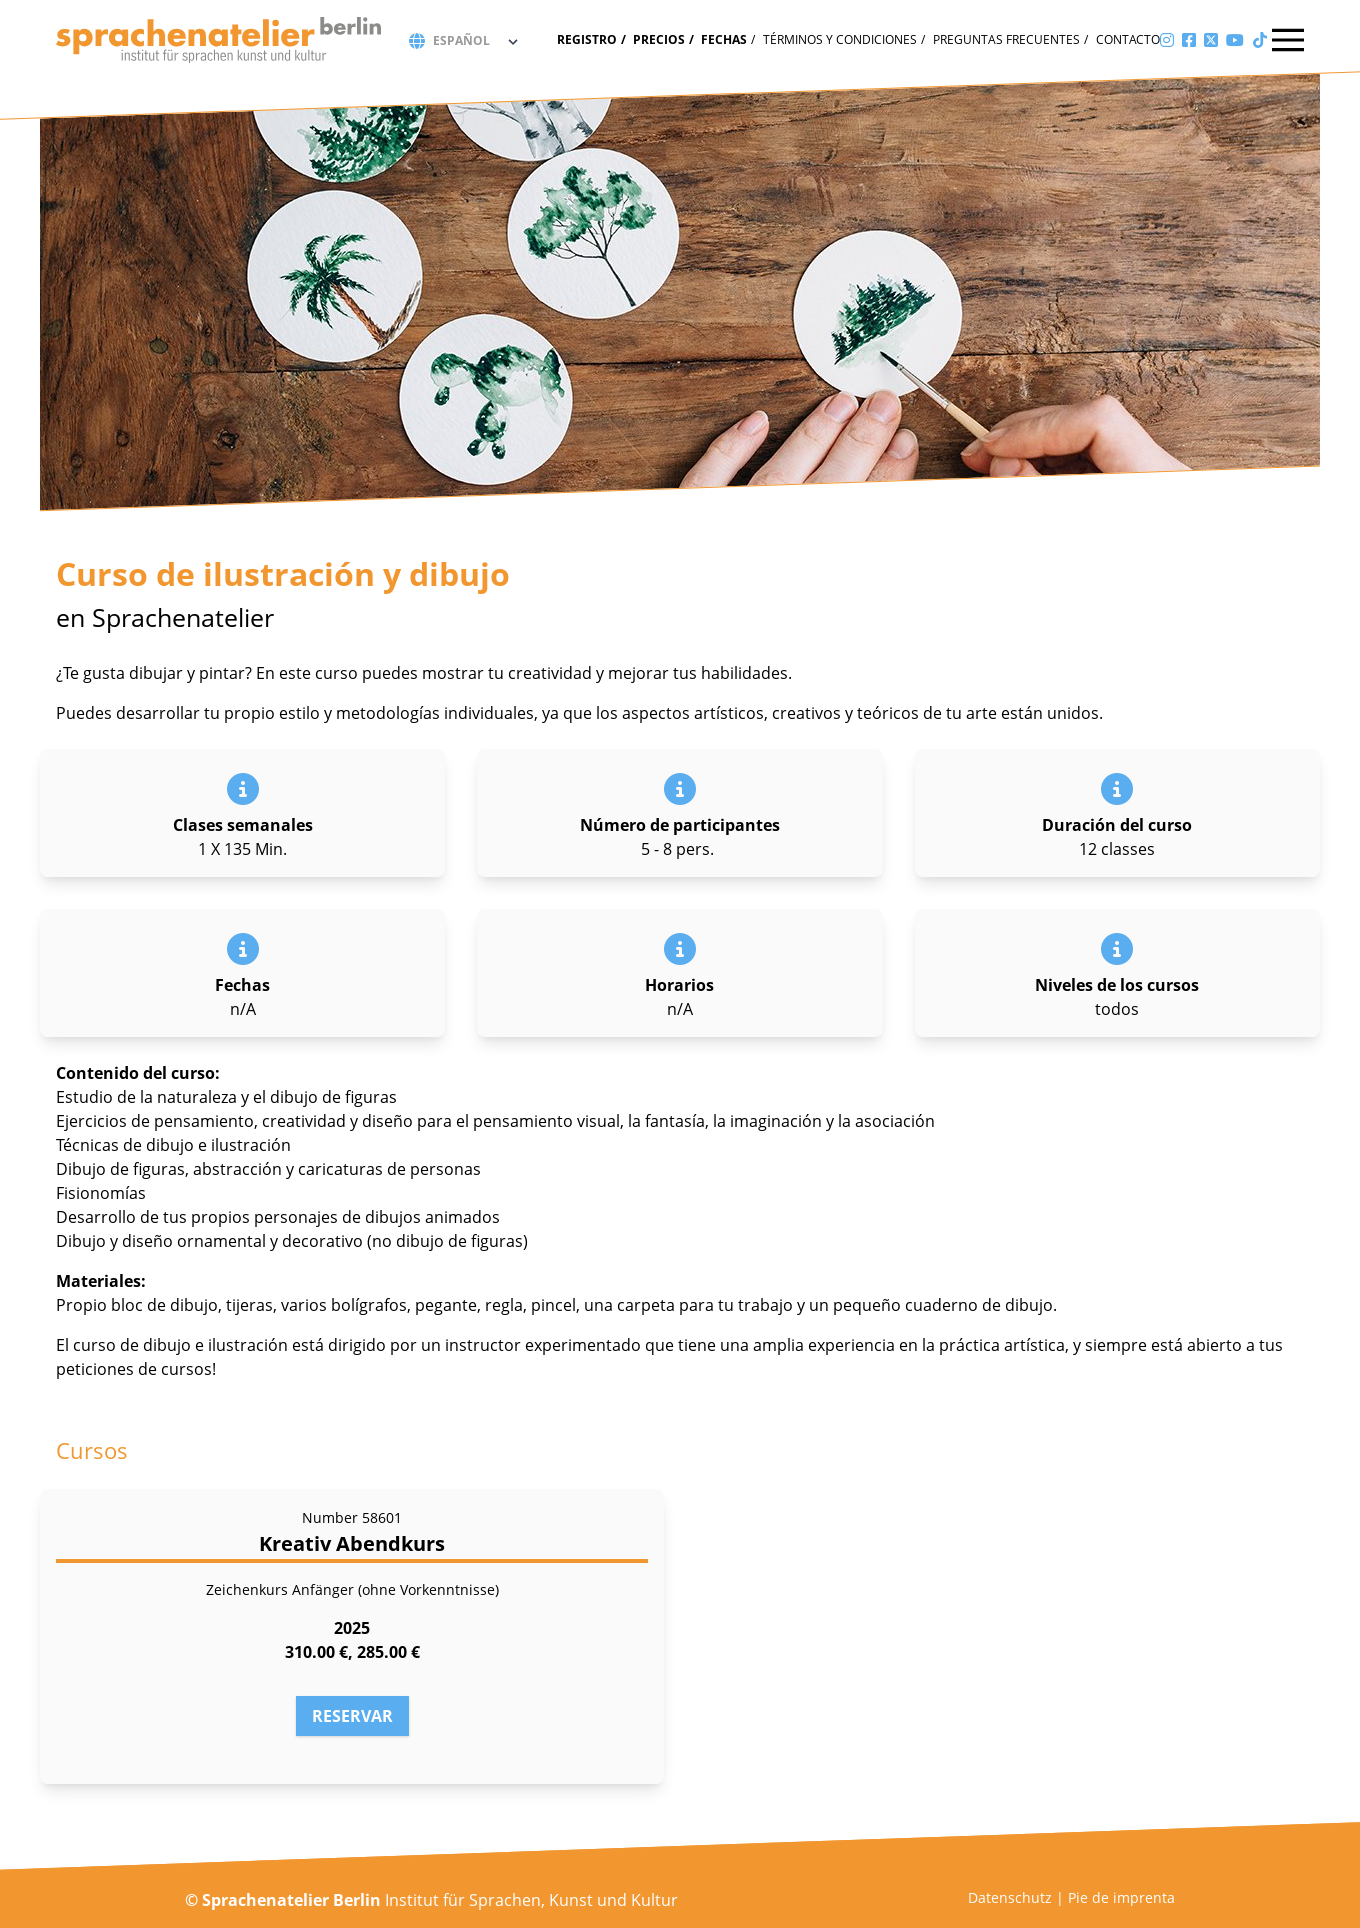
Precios (659, 39)
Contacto (1128, 39)
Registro (587, 39)
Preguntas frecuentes (1006, 39)
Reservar (352, 1716)
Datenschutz (1010, 1897)
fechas (724, 39)
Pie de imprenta (1121, 1897)
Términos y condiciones (840, 39)
